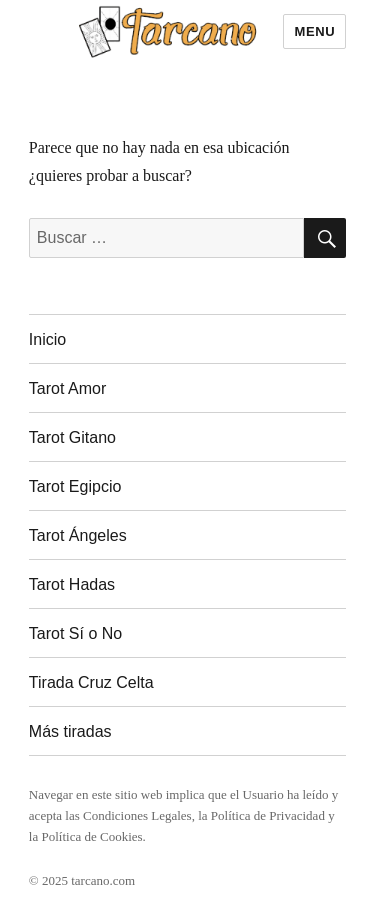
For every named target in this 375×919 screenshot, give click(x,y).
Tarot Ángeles (78, 535)
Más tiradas (70, 731)
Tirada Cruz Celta (91, 682)
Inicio (47, 339)
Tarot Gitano (72, 437)
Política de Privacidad (268, 815)
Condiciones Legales (137, 815)
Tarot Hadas (72, 584)
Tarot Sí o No (75, 633)
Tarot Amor (67, 388)
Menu (314, 31)
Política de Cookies (91, 836)
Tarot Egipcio (75, 486)
